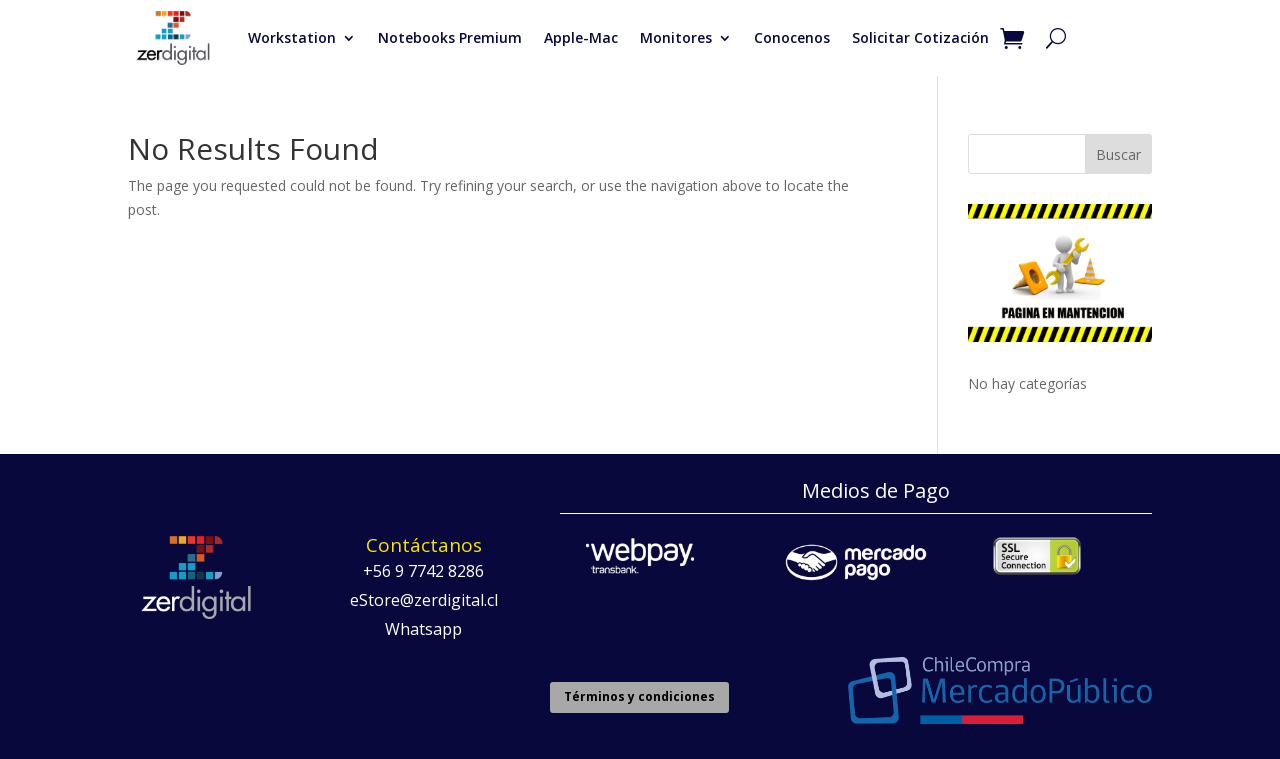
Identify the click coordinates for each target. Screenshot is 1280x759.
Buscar (1118, 154)
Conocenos (792, 37)
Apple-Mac (581, 37)
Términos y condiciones (639, 696)
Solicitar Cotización (920, 37)
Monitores (676, 37)
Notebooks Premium (450, 37)
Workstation (292, 37)
